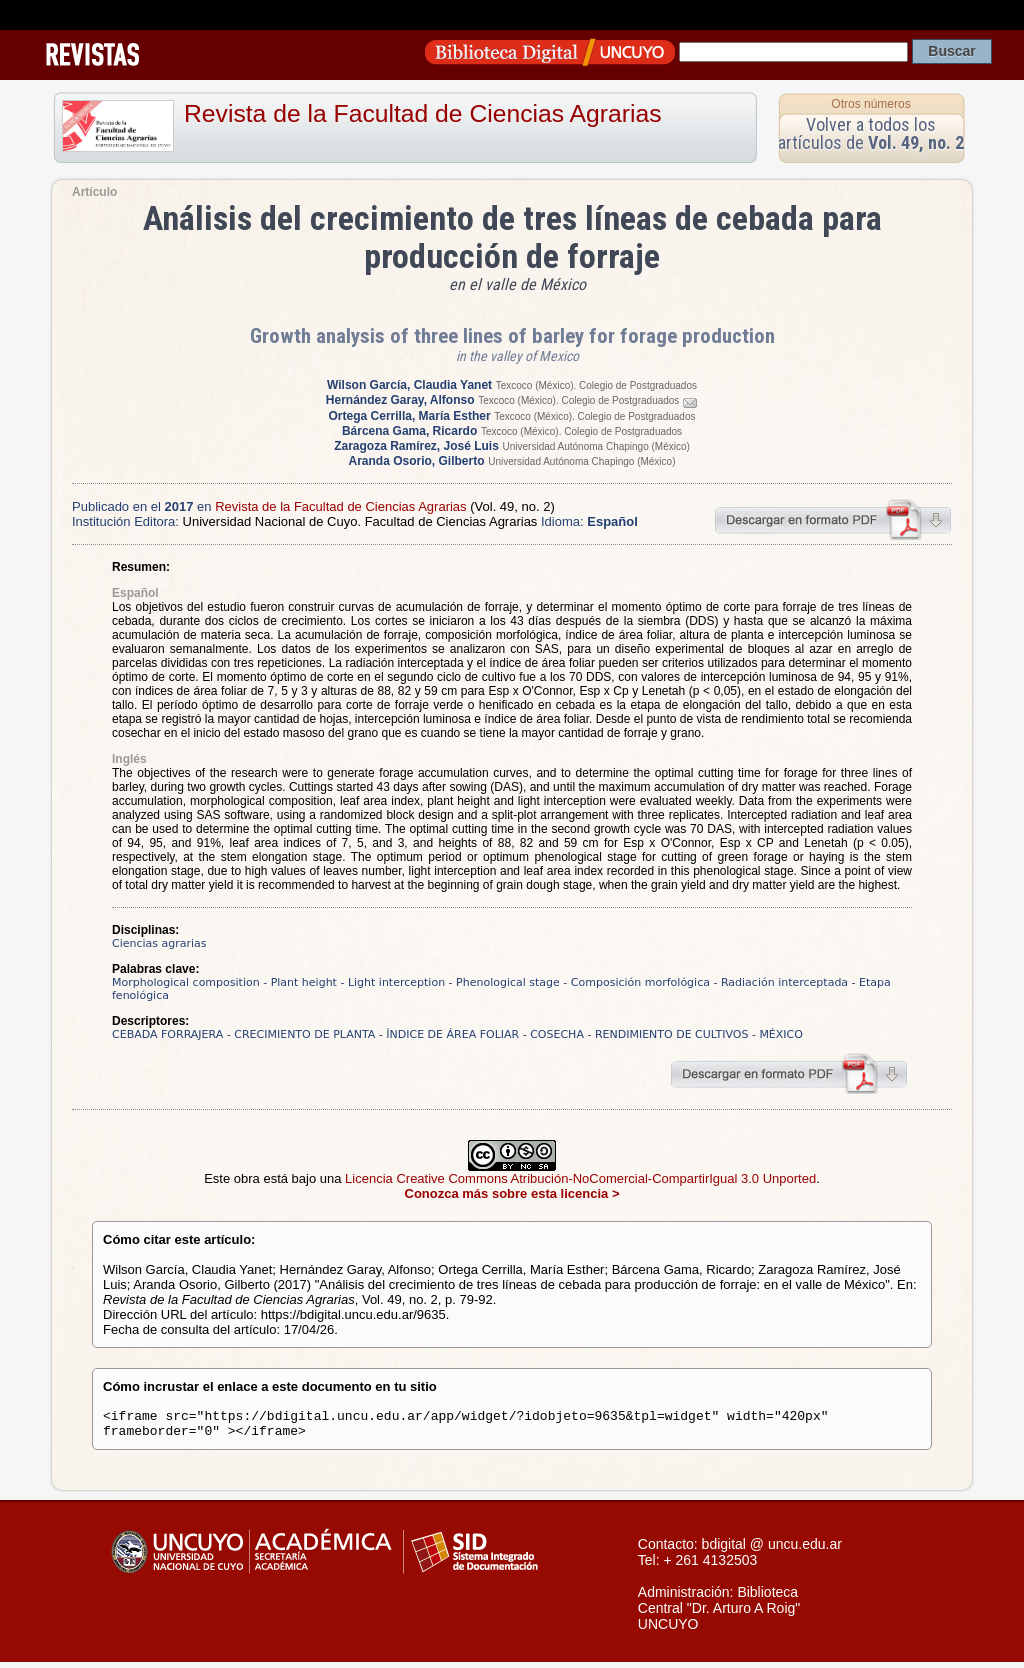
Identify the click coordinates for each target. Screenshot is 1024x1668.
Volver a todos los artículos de (871, 133)
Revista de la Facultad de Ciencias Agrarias (423, 113)
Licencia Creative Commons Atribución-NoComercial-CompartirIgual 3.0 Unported (580, 1178)
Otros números (870, 104)
